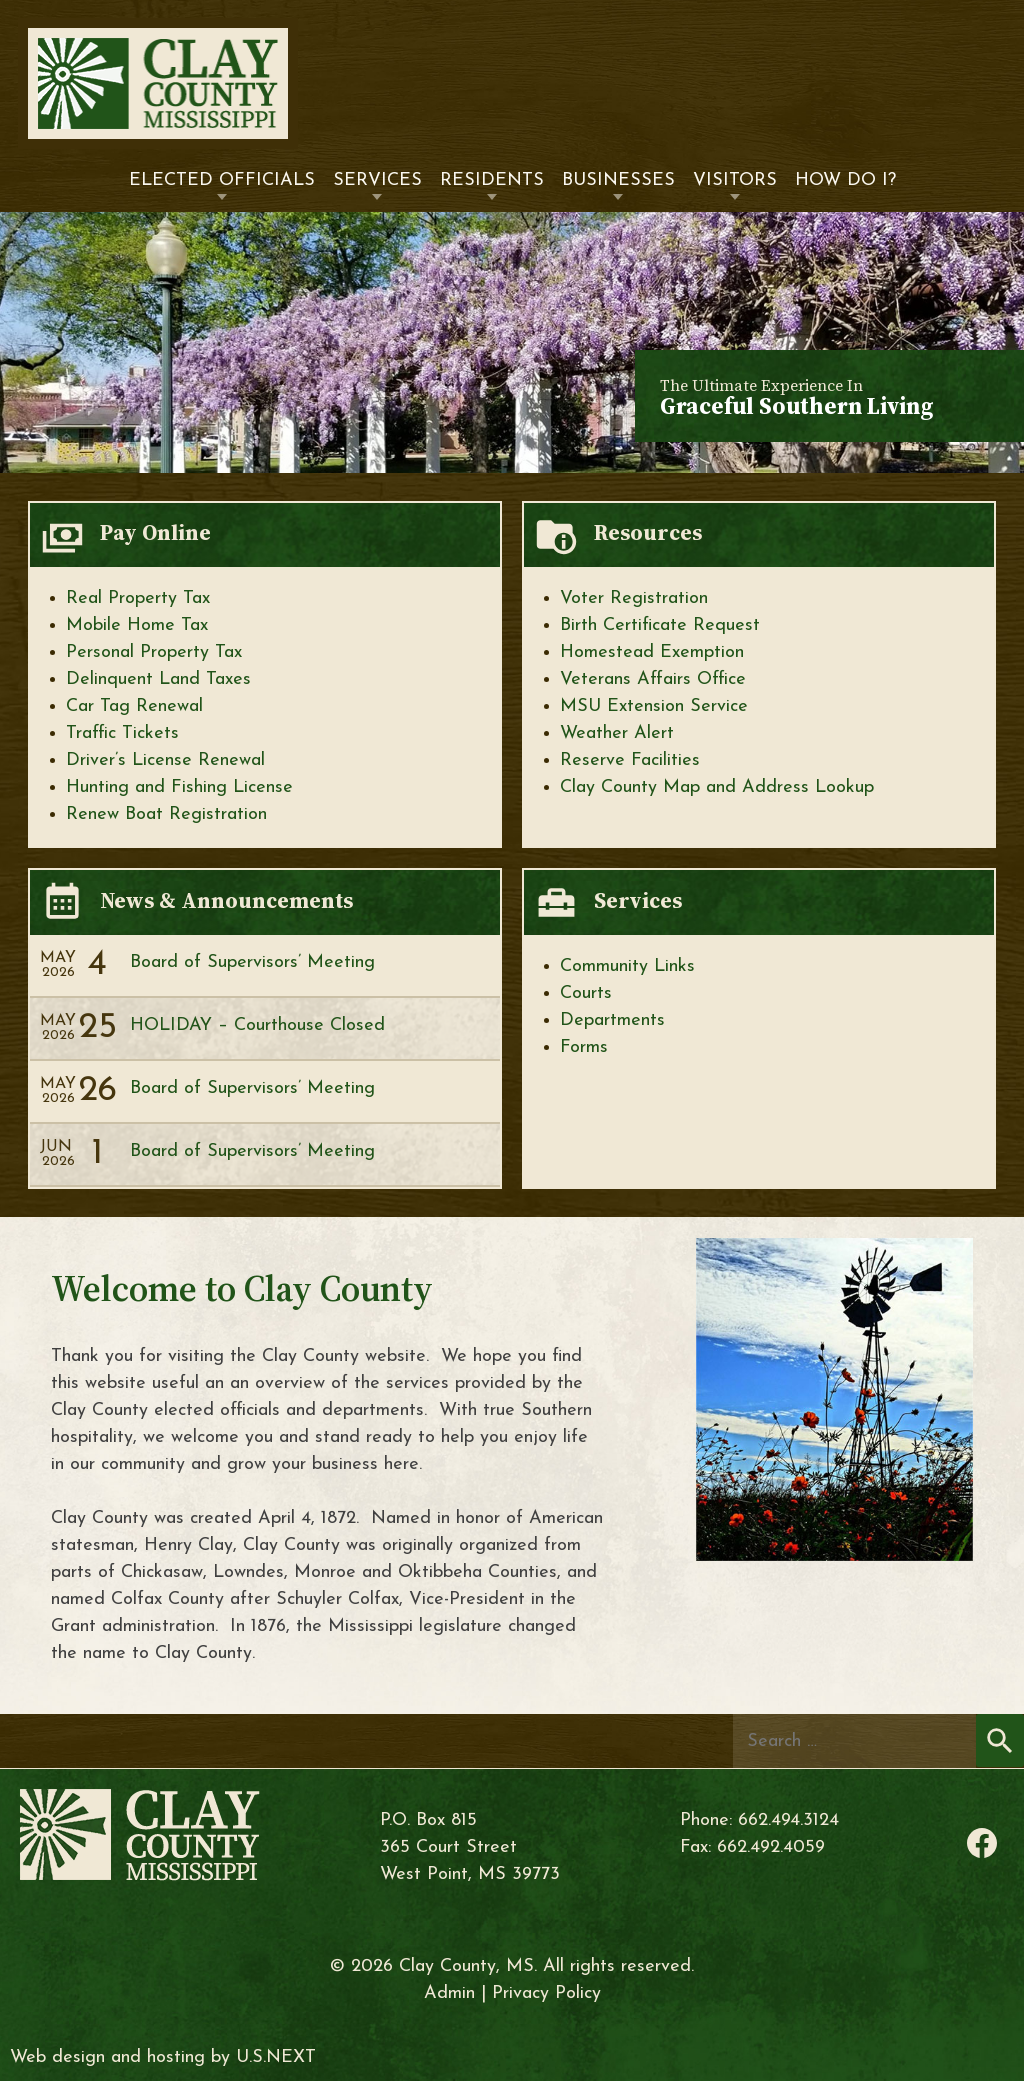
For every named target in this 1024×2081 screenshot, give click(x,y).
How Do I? (845, 180)
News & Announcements (226, 900)
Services (377, 180)
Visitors (735, 180)
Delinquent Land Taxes (158, 679)
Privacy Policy (546, 1993)
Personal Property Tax (154, 652)
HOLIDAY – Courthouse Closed (257, 1025)
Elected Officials (222, 180)
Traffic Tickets (122, 733)
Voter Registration (634, 598)
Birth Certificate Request (660, 625)
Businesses (618, 180)
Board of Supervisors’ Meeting (252, 962)
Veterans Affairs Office (653, 679)
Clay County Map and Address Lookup (717, 787)
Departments (612, 1020)
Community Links (627, 966)
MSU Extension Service (654, 706)
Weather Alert (617, 733)
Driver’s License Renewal (165, 760)
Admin (449, 1993)
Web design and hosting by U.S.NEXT (163, 2057)
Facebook (982, 1843)
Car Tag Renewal (134, 706)
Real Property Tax (138, 598)
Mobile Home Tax (137, 625)
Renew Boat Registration (166, 814)
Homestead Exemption (652, 652)
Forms (584, 1047)
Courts (586, 993)
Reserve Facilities (630, 760)
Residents (492, 180)
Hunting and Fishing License (179, 787)
